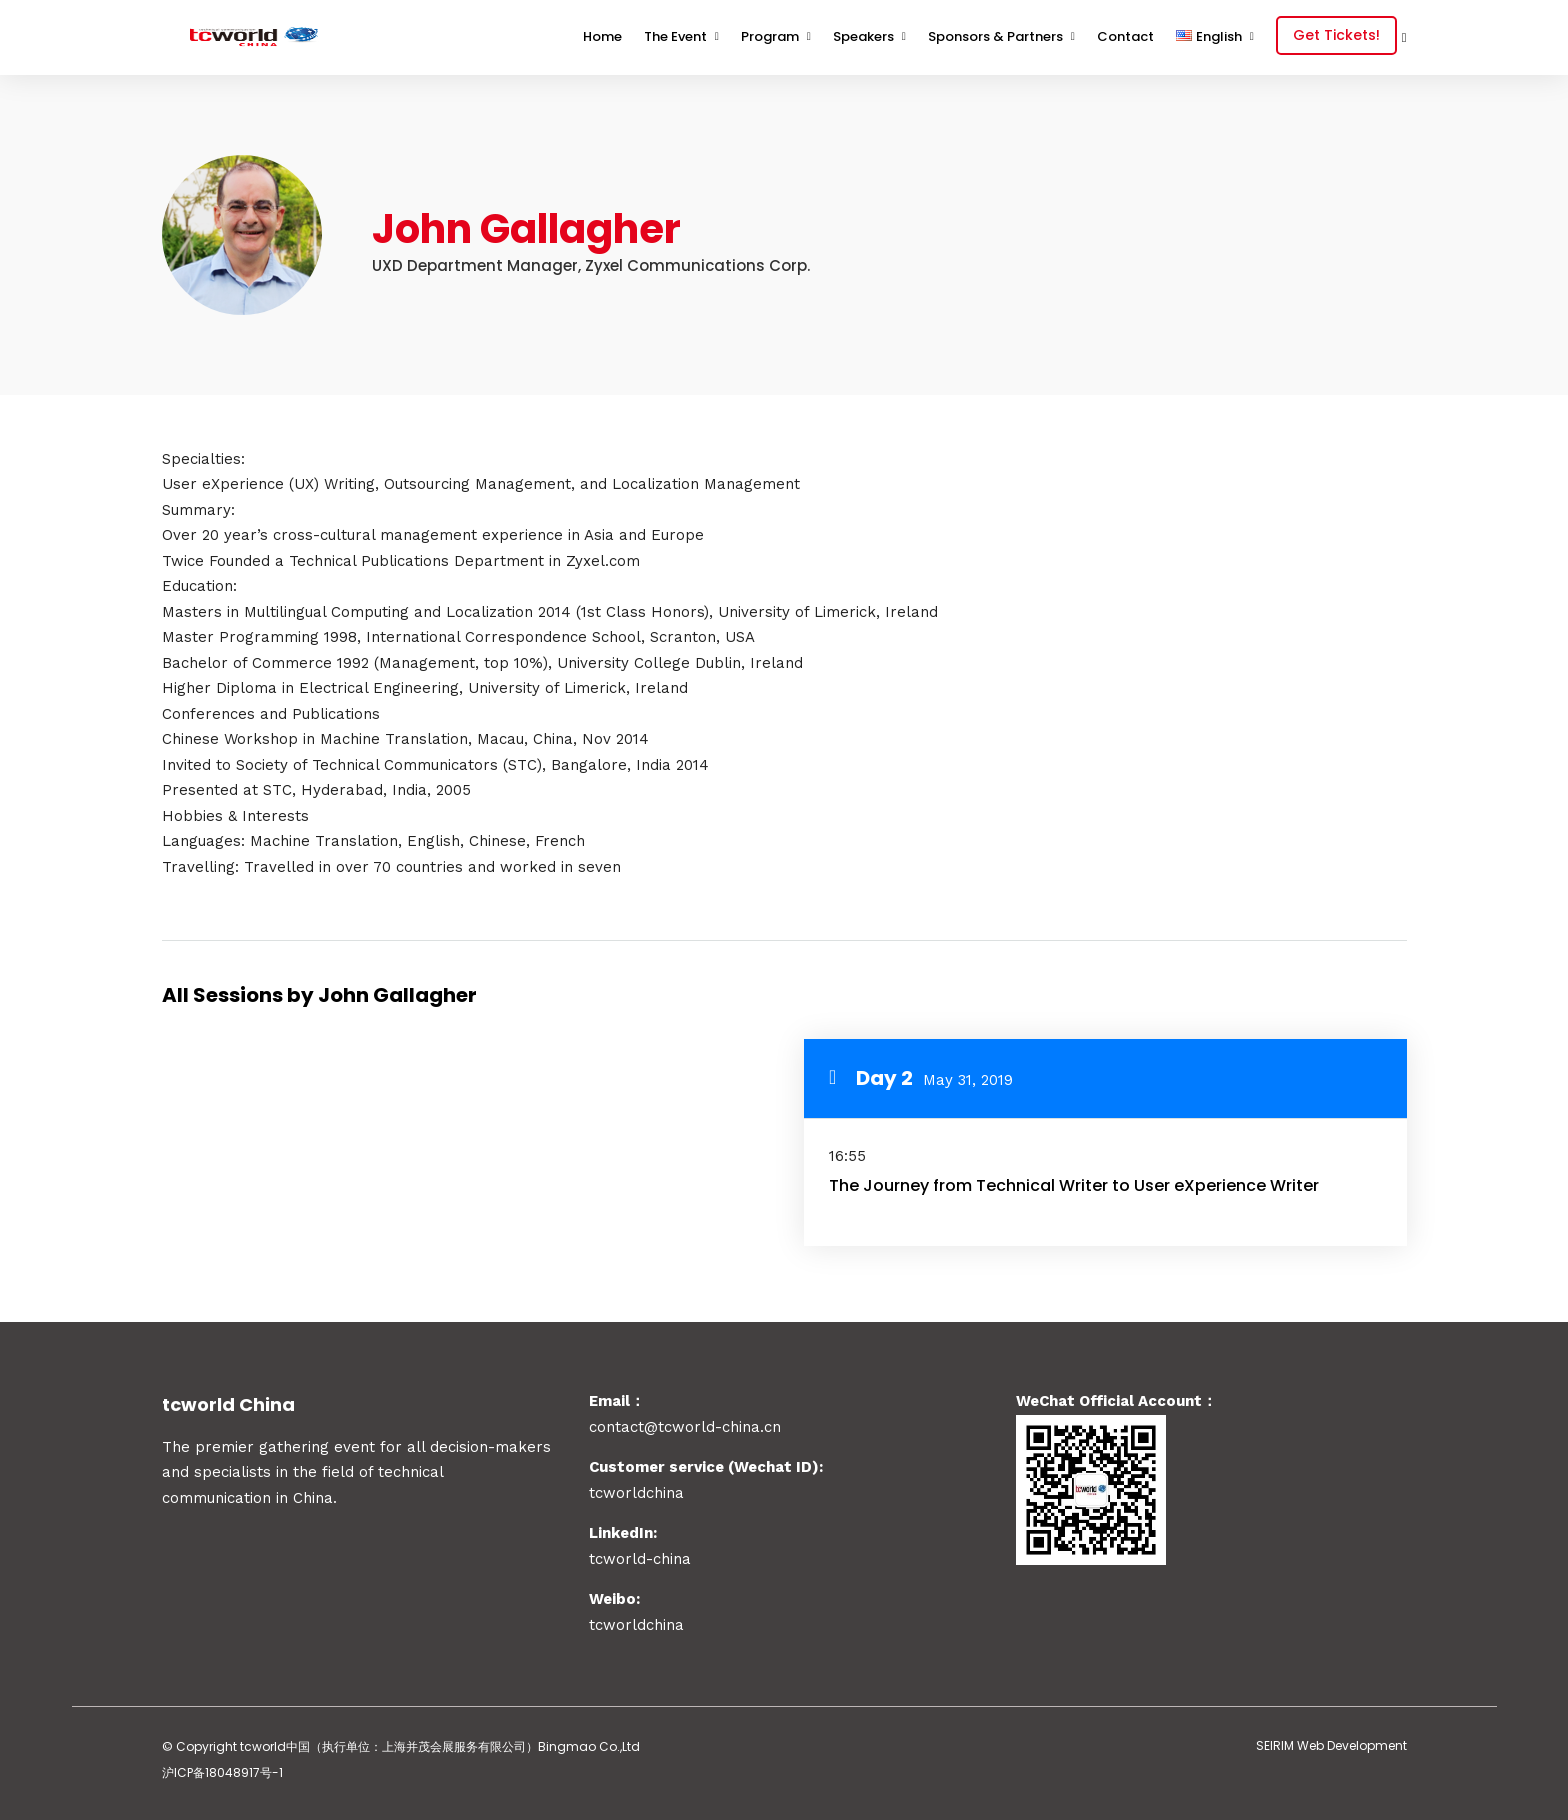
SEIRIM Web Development (1331, 1745)
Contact (1125, 36)
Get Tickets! (1336, 35)
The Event (675, 36)
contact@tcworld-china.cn (685, 1427)
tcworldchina (636, 1625)
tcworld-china (640, 1559)
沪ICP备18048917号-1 (222, 1772)
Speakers (863, 36)
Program (770, 36)
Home (602, 36)
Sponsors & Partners (995, 36)
